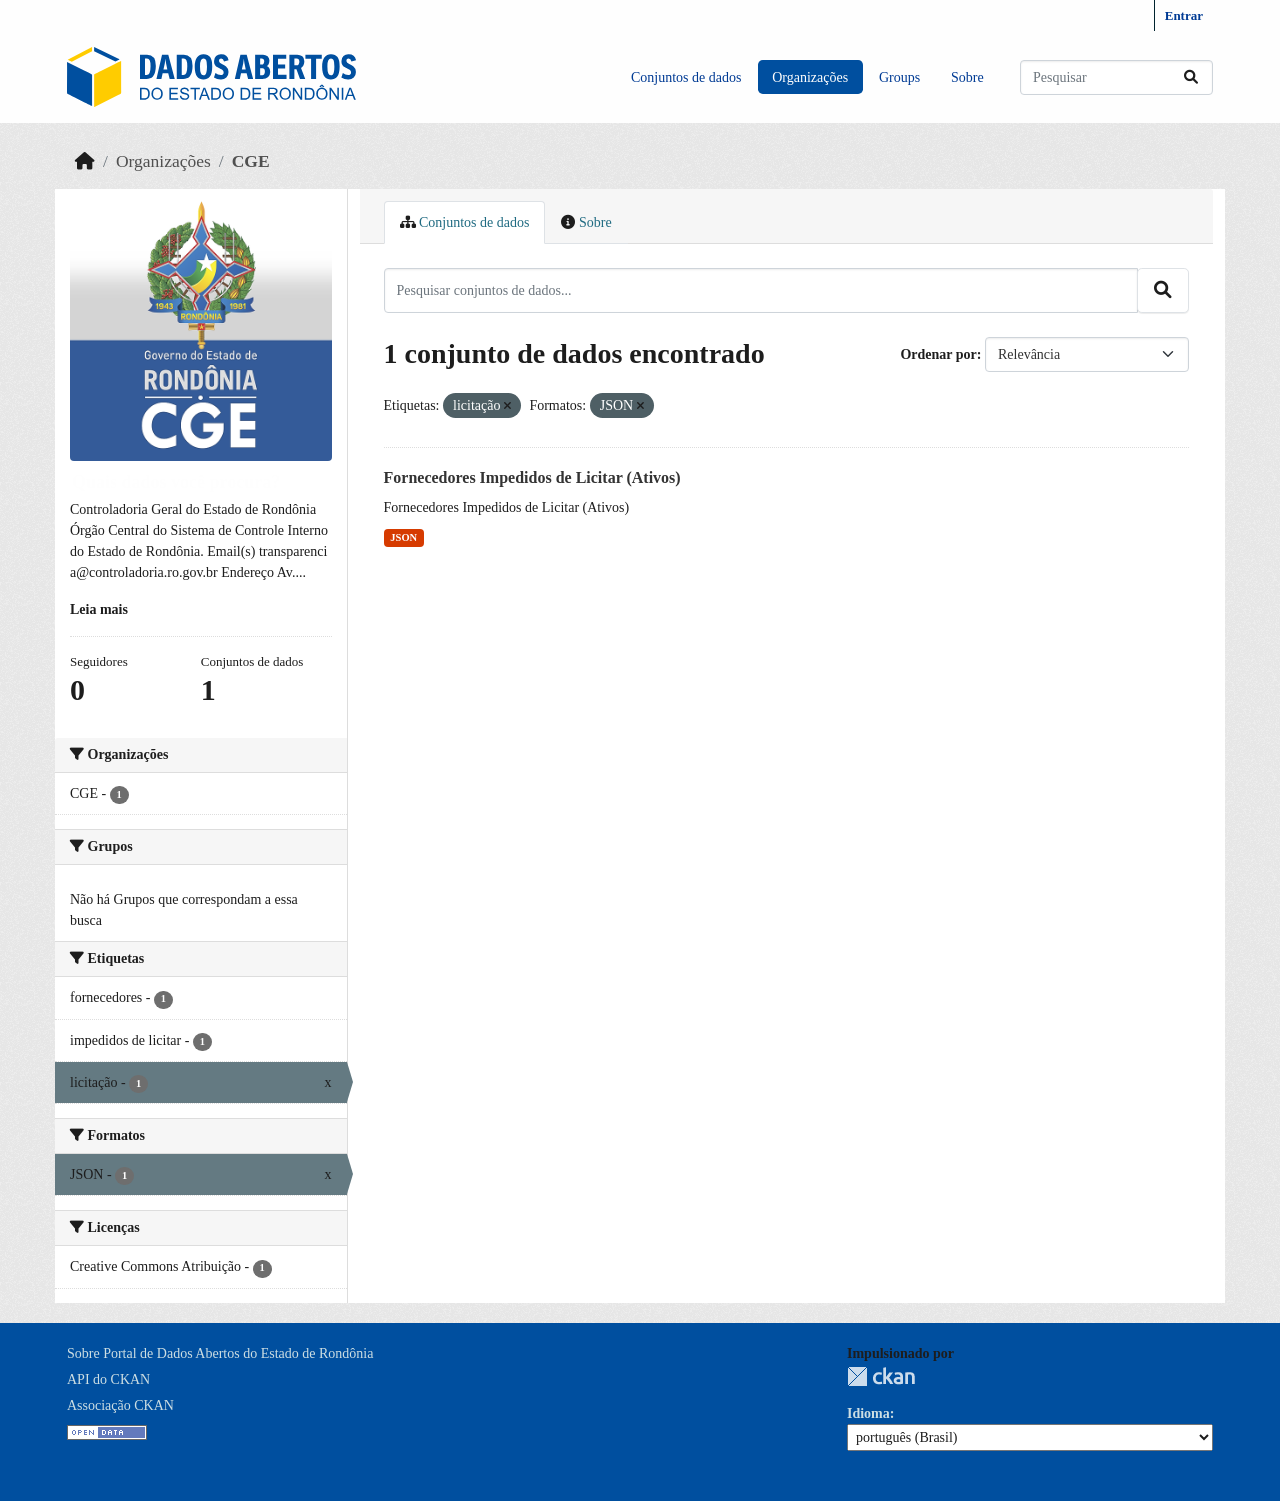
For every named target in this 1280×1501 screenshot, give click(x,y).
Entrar (1184, 15)
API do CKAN (108, 1379)
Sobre (967, 77)
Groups (899, 77)
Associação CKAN (120, 1405)
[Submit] (1191, 77)
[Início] (85, 161)
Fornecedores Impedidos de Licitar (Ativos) (532, 477)
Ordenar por (938, 354)
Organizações (810, 77)
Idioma (868, 1413)
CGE (251, 161)
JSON (403, 537)
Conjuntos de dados (686, 77)
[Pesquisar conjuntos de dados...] (1116, 77)
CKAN (881, 1376)
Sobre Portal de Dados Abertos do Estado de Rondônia (220, 1353)
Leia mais (99, 609)
